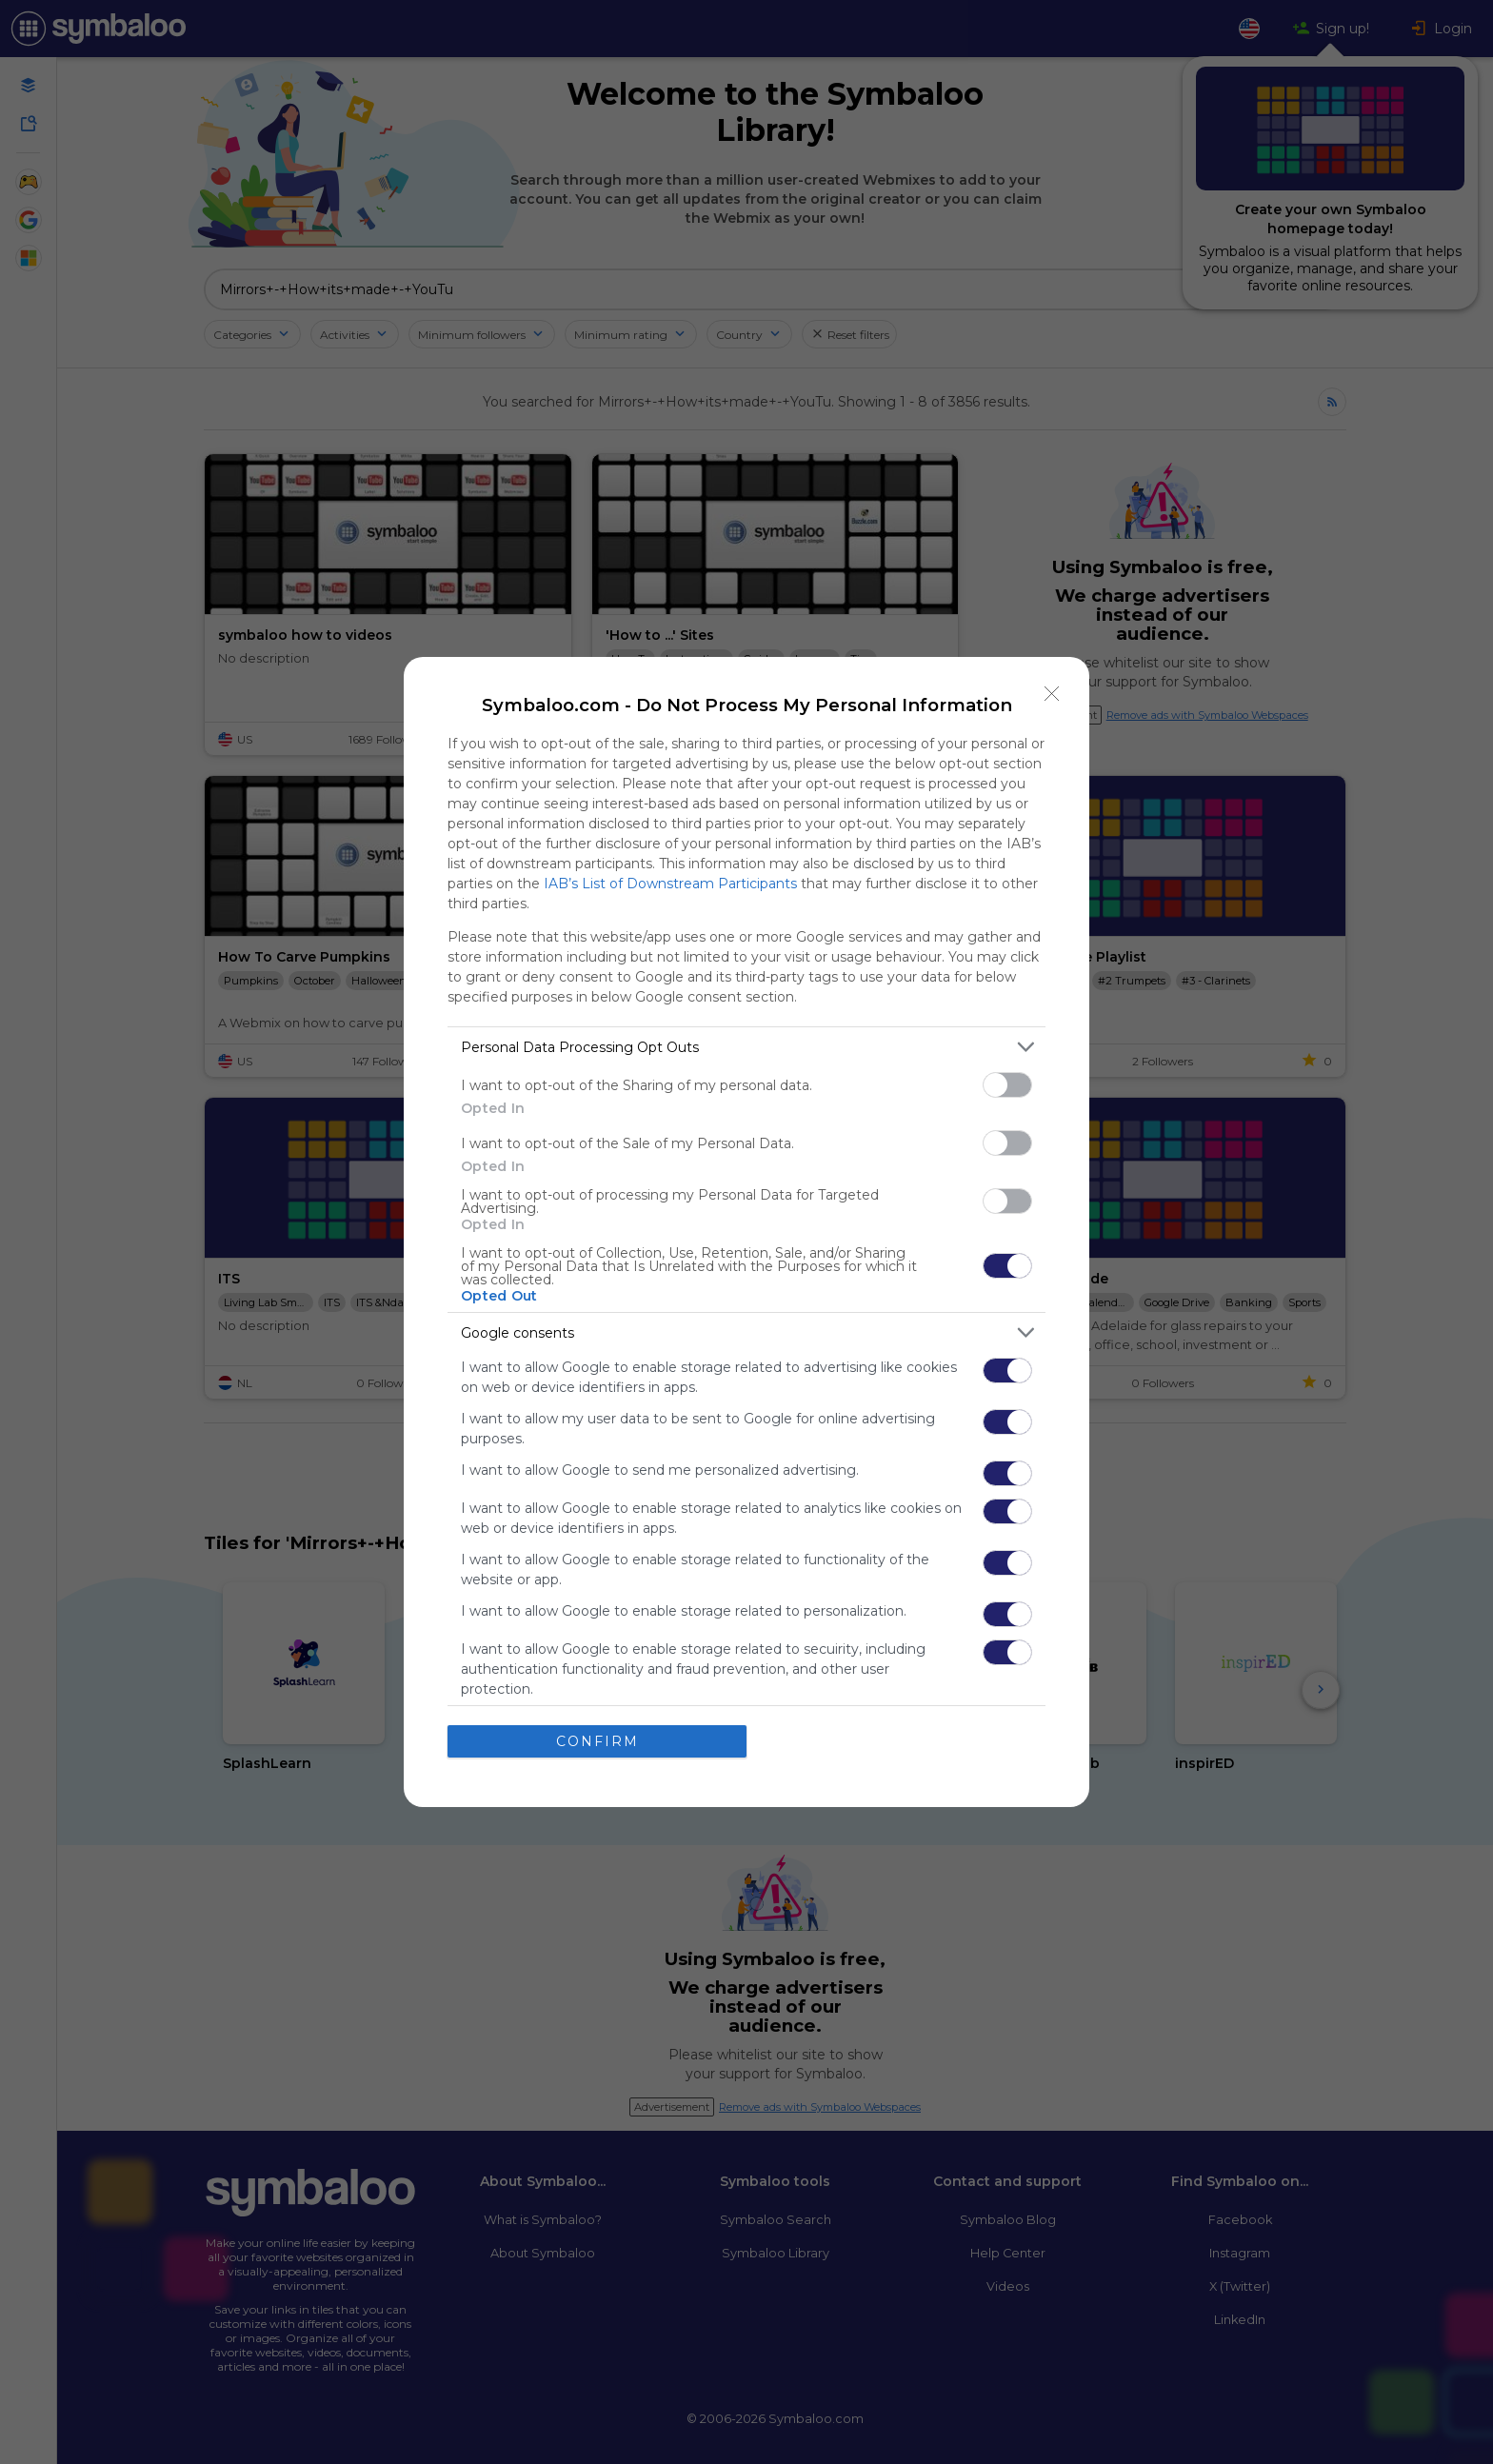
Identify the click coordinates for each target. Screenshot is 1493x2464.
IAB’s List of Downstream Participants (670, 883)
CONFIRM (597, 1740)
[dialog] (746, 1232)
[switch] (1007, 1085)
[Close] (1052, 694)
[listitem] (746, 1046)
